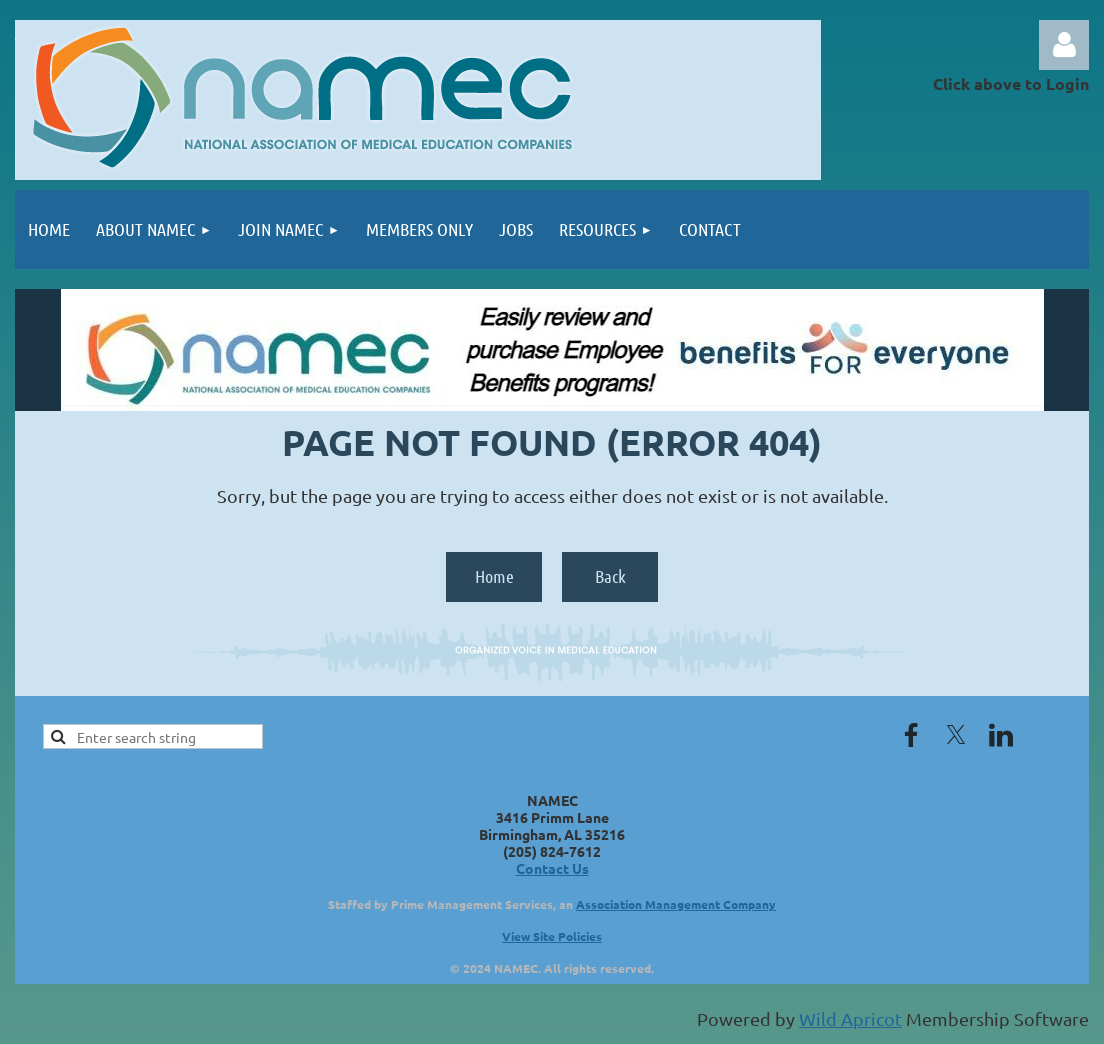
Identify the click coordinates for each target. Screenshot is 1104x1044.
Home (494, 576)
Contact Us (552, 868)
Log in (1064, 45)
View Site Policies (552, 936)
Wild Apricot (850, 1018)
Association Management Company (676, 904)
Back (610, 576)
